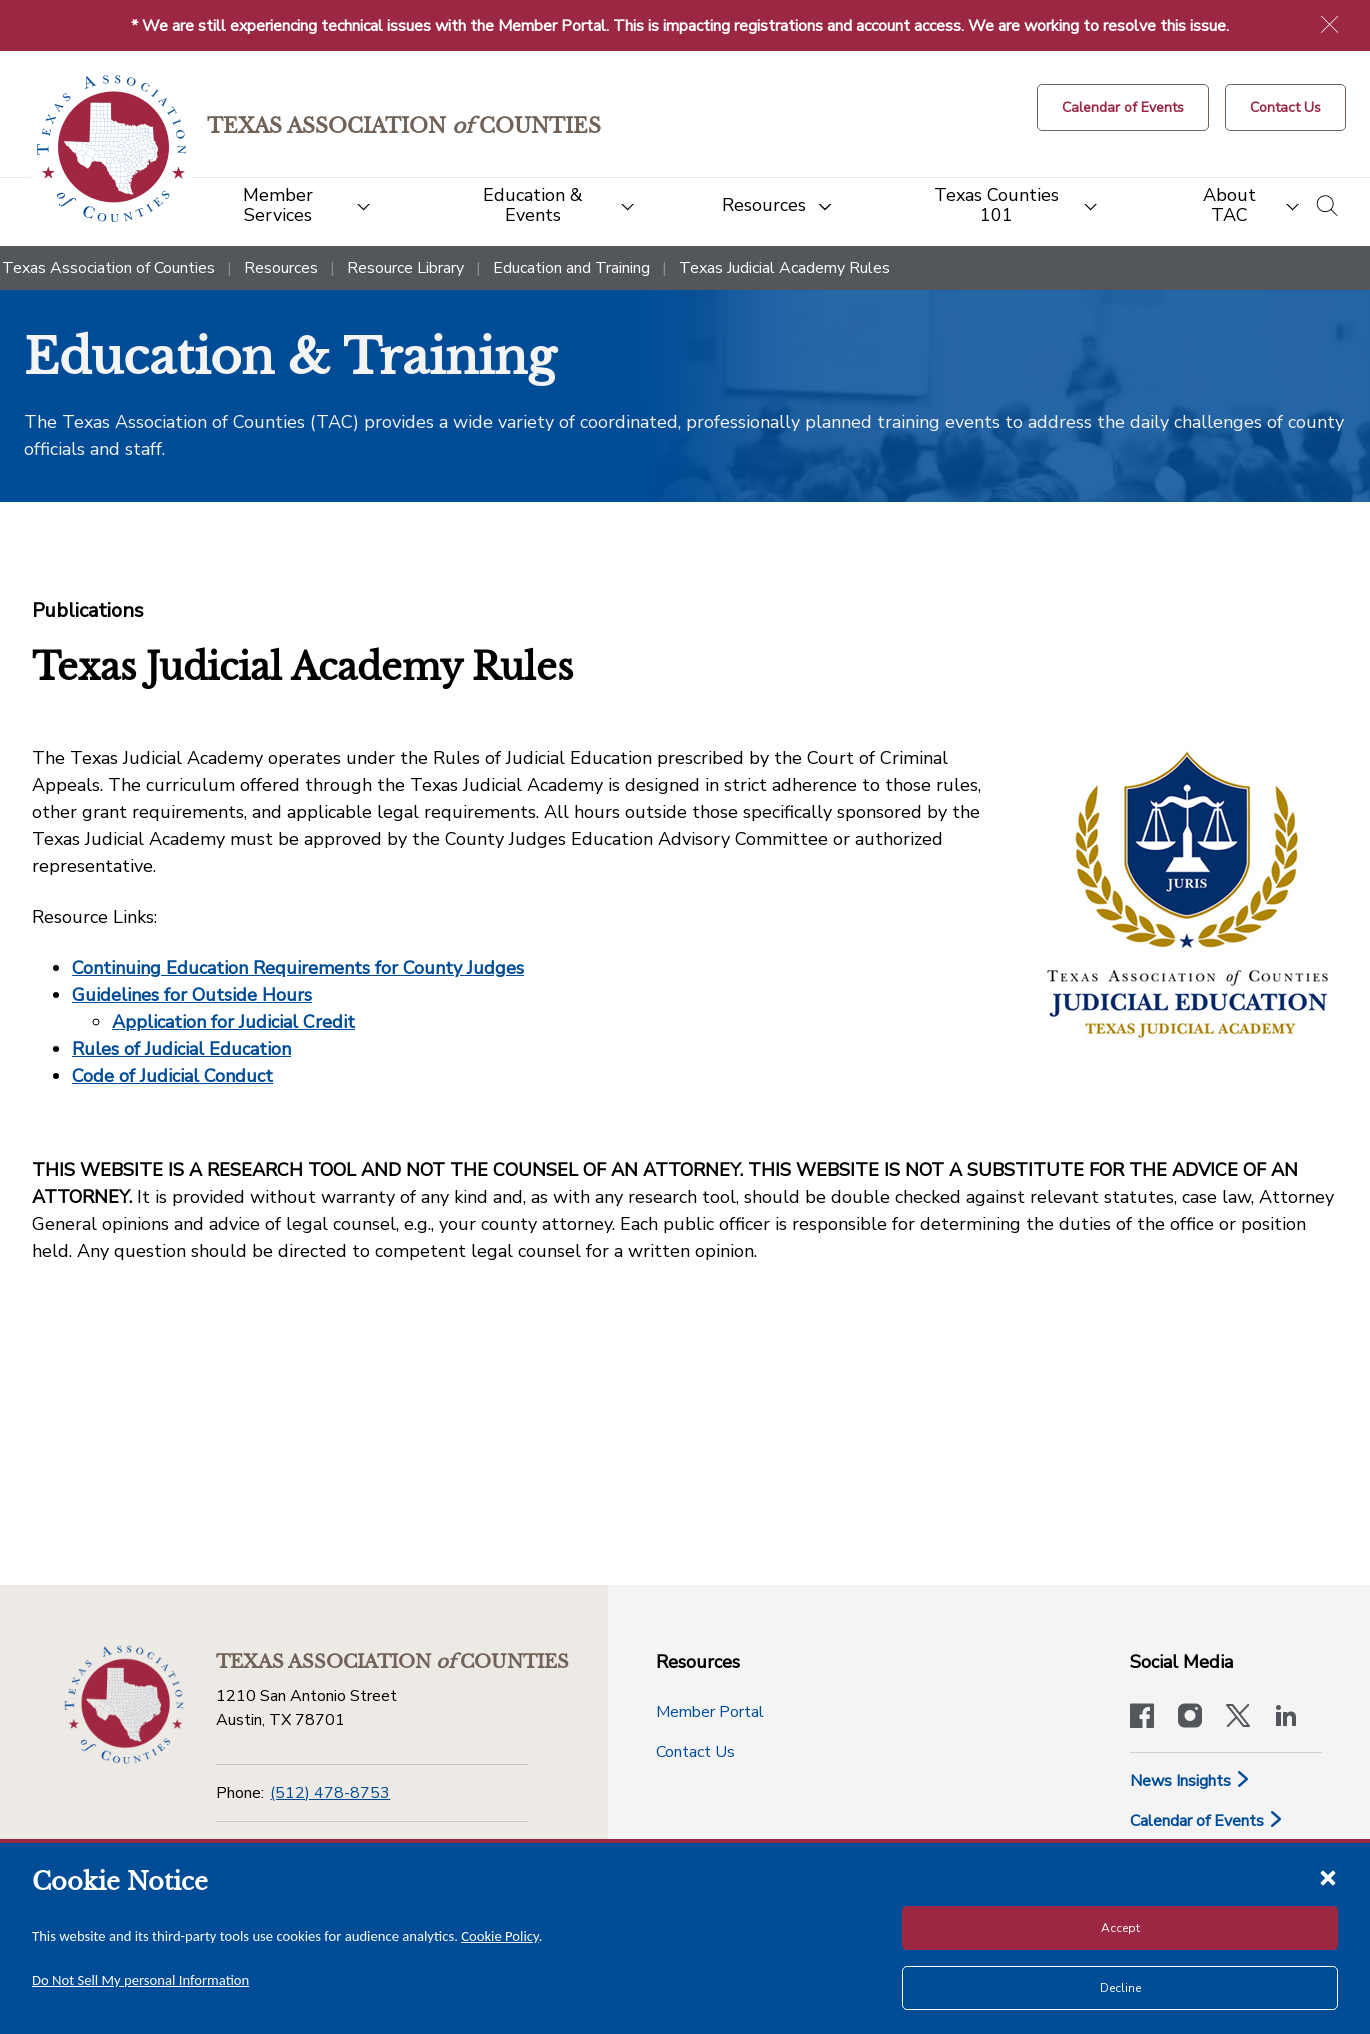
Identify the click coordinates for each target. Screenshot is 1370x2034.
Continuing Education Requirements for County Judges (298, 968)
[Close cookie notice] (1328, 1877)
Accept (1120, 1928)
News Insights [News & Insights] (1190, 1781)
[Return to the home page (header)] (111, 148)
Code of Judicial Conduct (172, 1076)
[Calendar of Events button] (1123, 107)
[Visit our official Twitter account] (1238, 1718)
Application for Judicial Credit (233, 1022)
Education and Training (571, 268)
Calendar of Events (1207, 1821)
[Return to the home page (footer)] (124, 1705)
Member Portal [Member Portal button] (710, 1712)
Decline (1120, 1988)
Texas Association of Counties (108, 268)
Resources (281, 268)
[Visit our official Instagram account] (1190, 1718)
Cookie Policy (500, 1936)
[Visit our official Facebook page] (1142, 1718)
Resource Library (405, 268)
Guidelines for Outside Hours (192, 995)
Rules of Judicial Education (181, 1049)
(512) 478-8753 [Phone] (330, 1793)
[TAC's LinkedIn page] (1286, 1718)
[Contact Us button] (1285, 107)
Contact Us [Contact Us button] (695, 1752)
